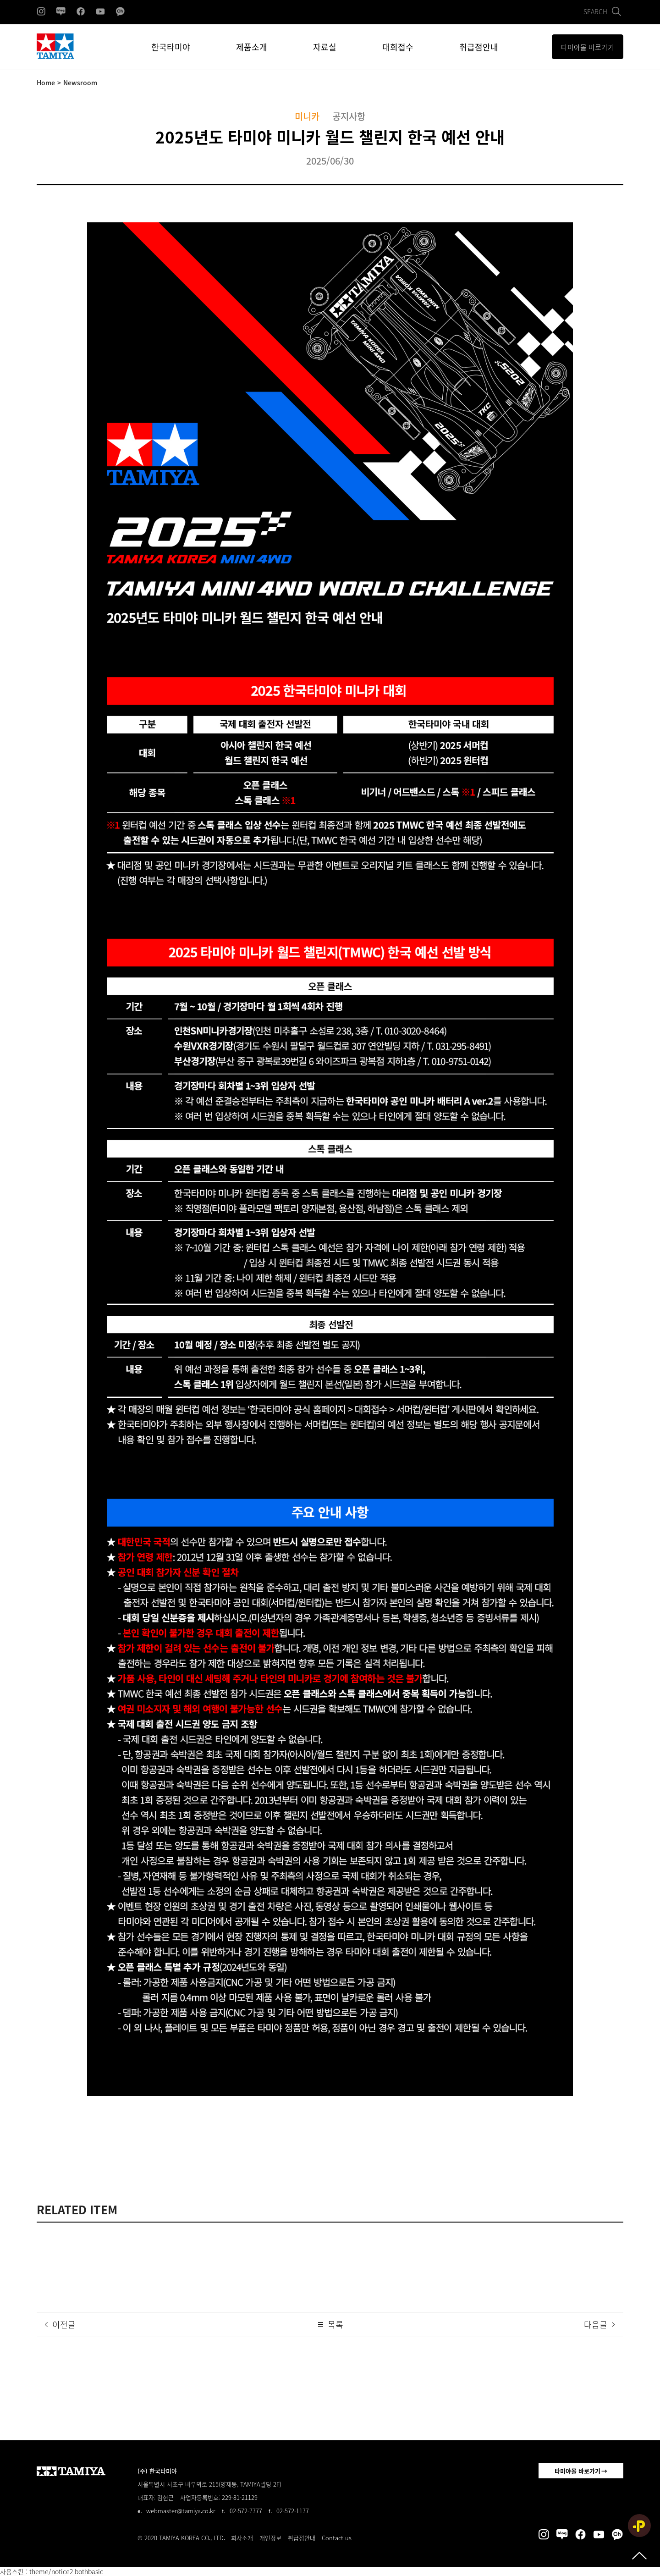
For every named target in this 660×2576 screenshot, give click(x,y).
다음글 (600, 2324)
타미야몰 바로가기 (577, 2470)
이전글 (59, 2324)
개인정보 (270, 2537)
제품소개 (251, 47)
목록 (329, 2324)
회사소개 (242, 2537)
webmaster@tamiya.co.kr (180, 2510)
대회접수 (397, 47)
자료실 (324, 47)
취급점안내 (478, 47)
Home (46, 82)
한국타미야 (170, 47)
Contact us (337, 2537)
